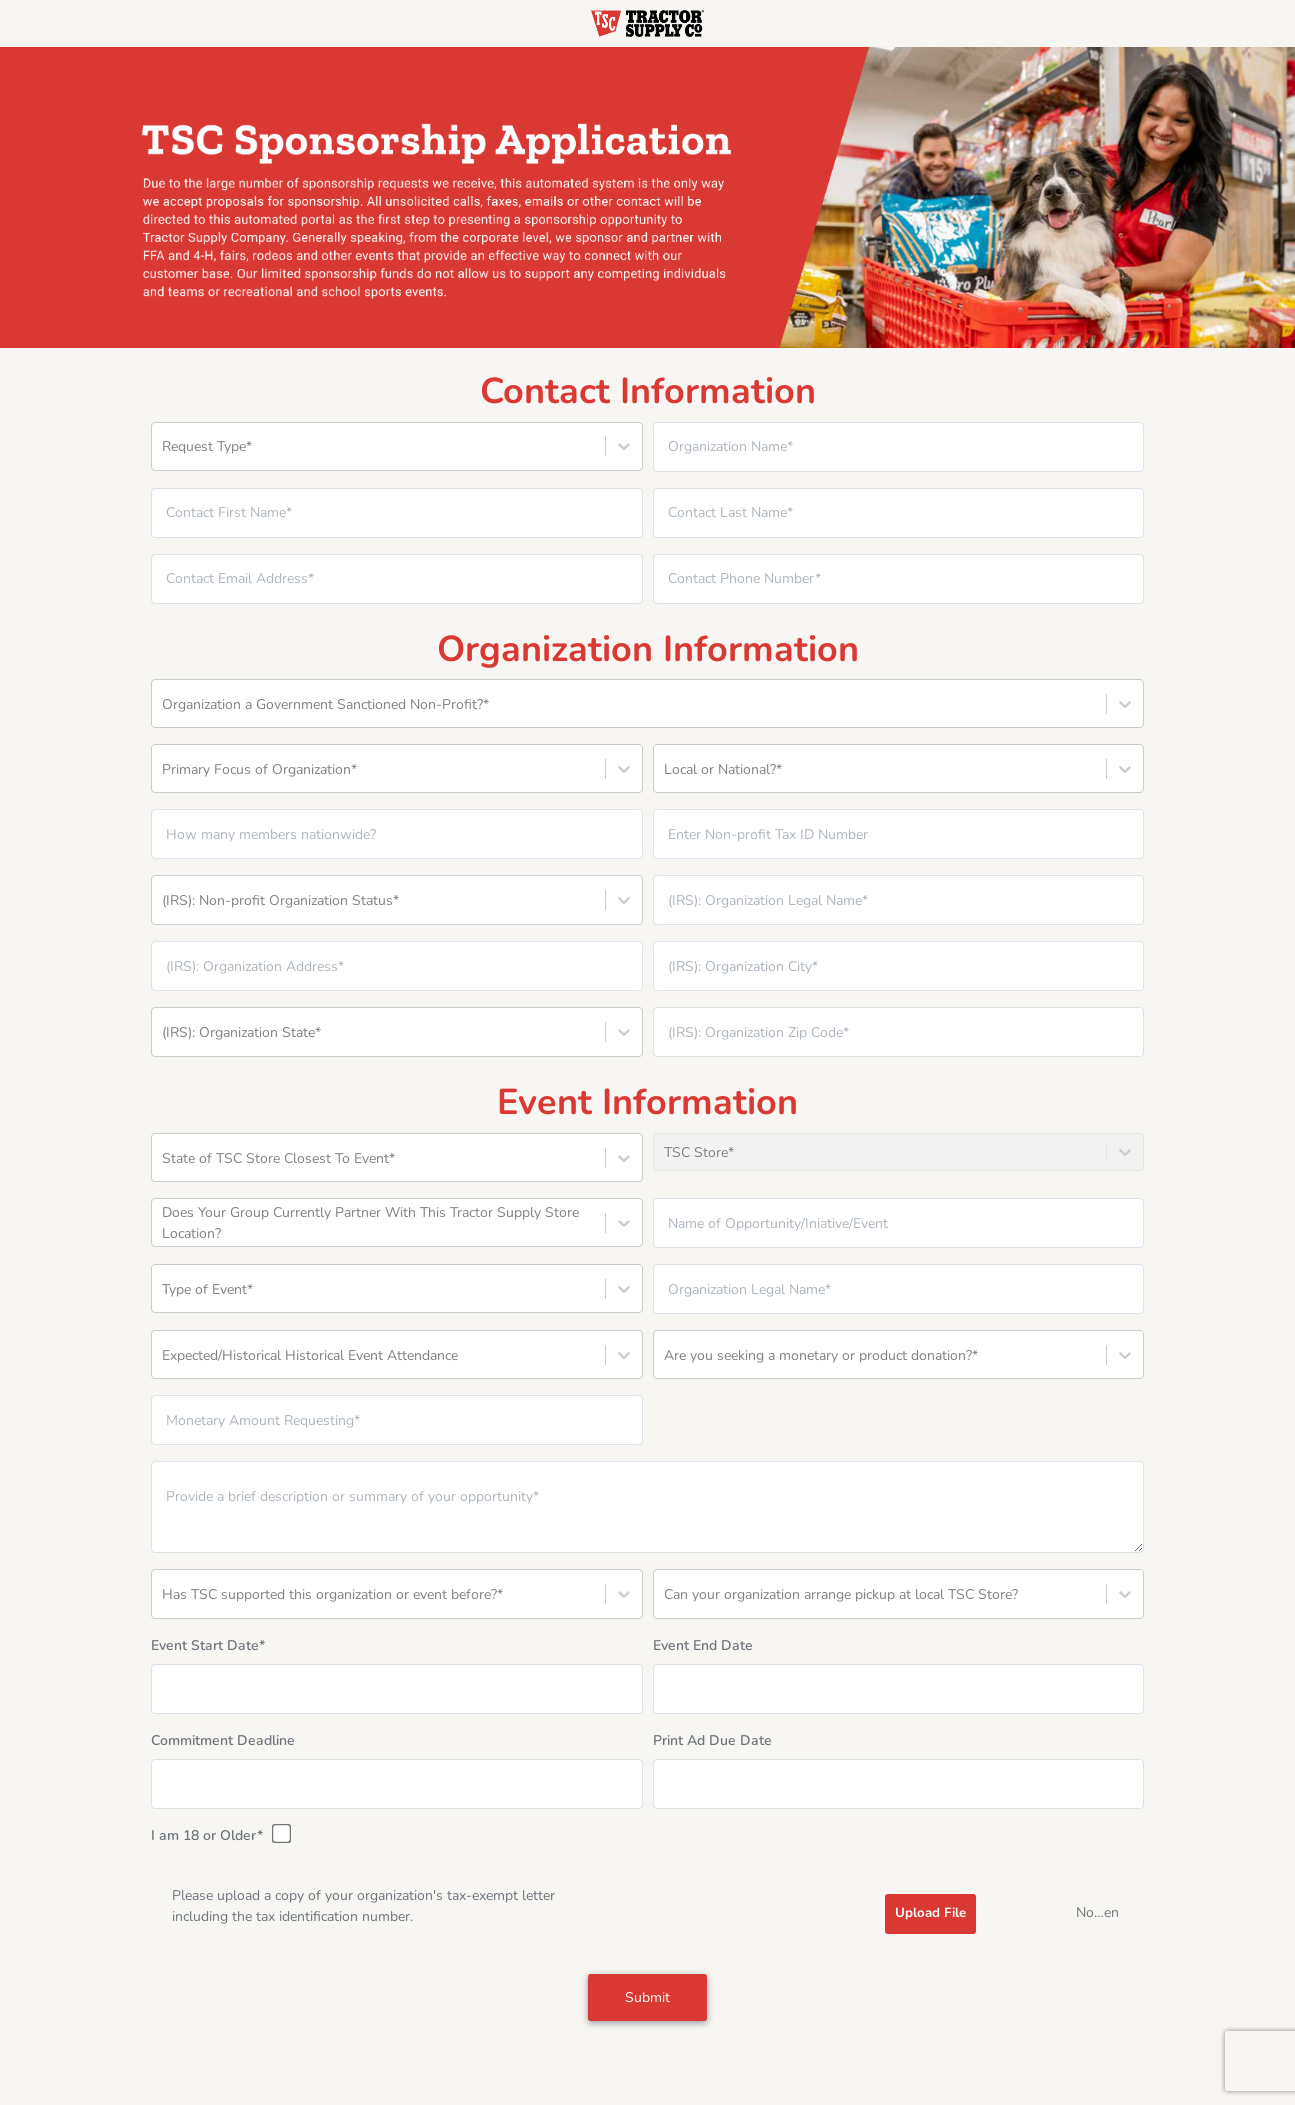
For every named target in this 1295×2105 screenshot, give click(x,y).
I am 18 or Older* (219, 1835)
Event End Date (703, 1645)
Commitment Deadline (223, 1740)
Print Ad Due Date (712, 1740)
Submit (647, 1997)
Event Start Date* (208, 1645)
